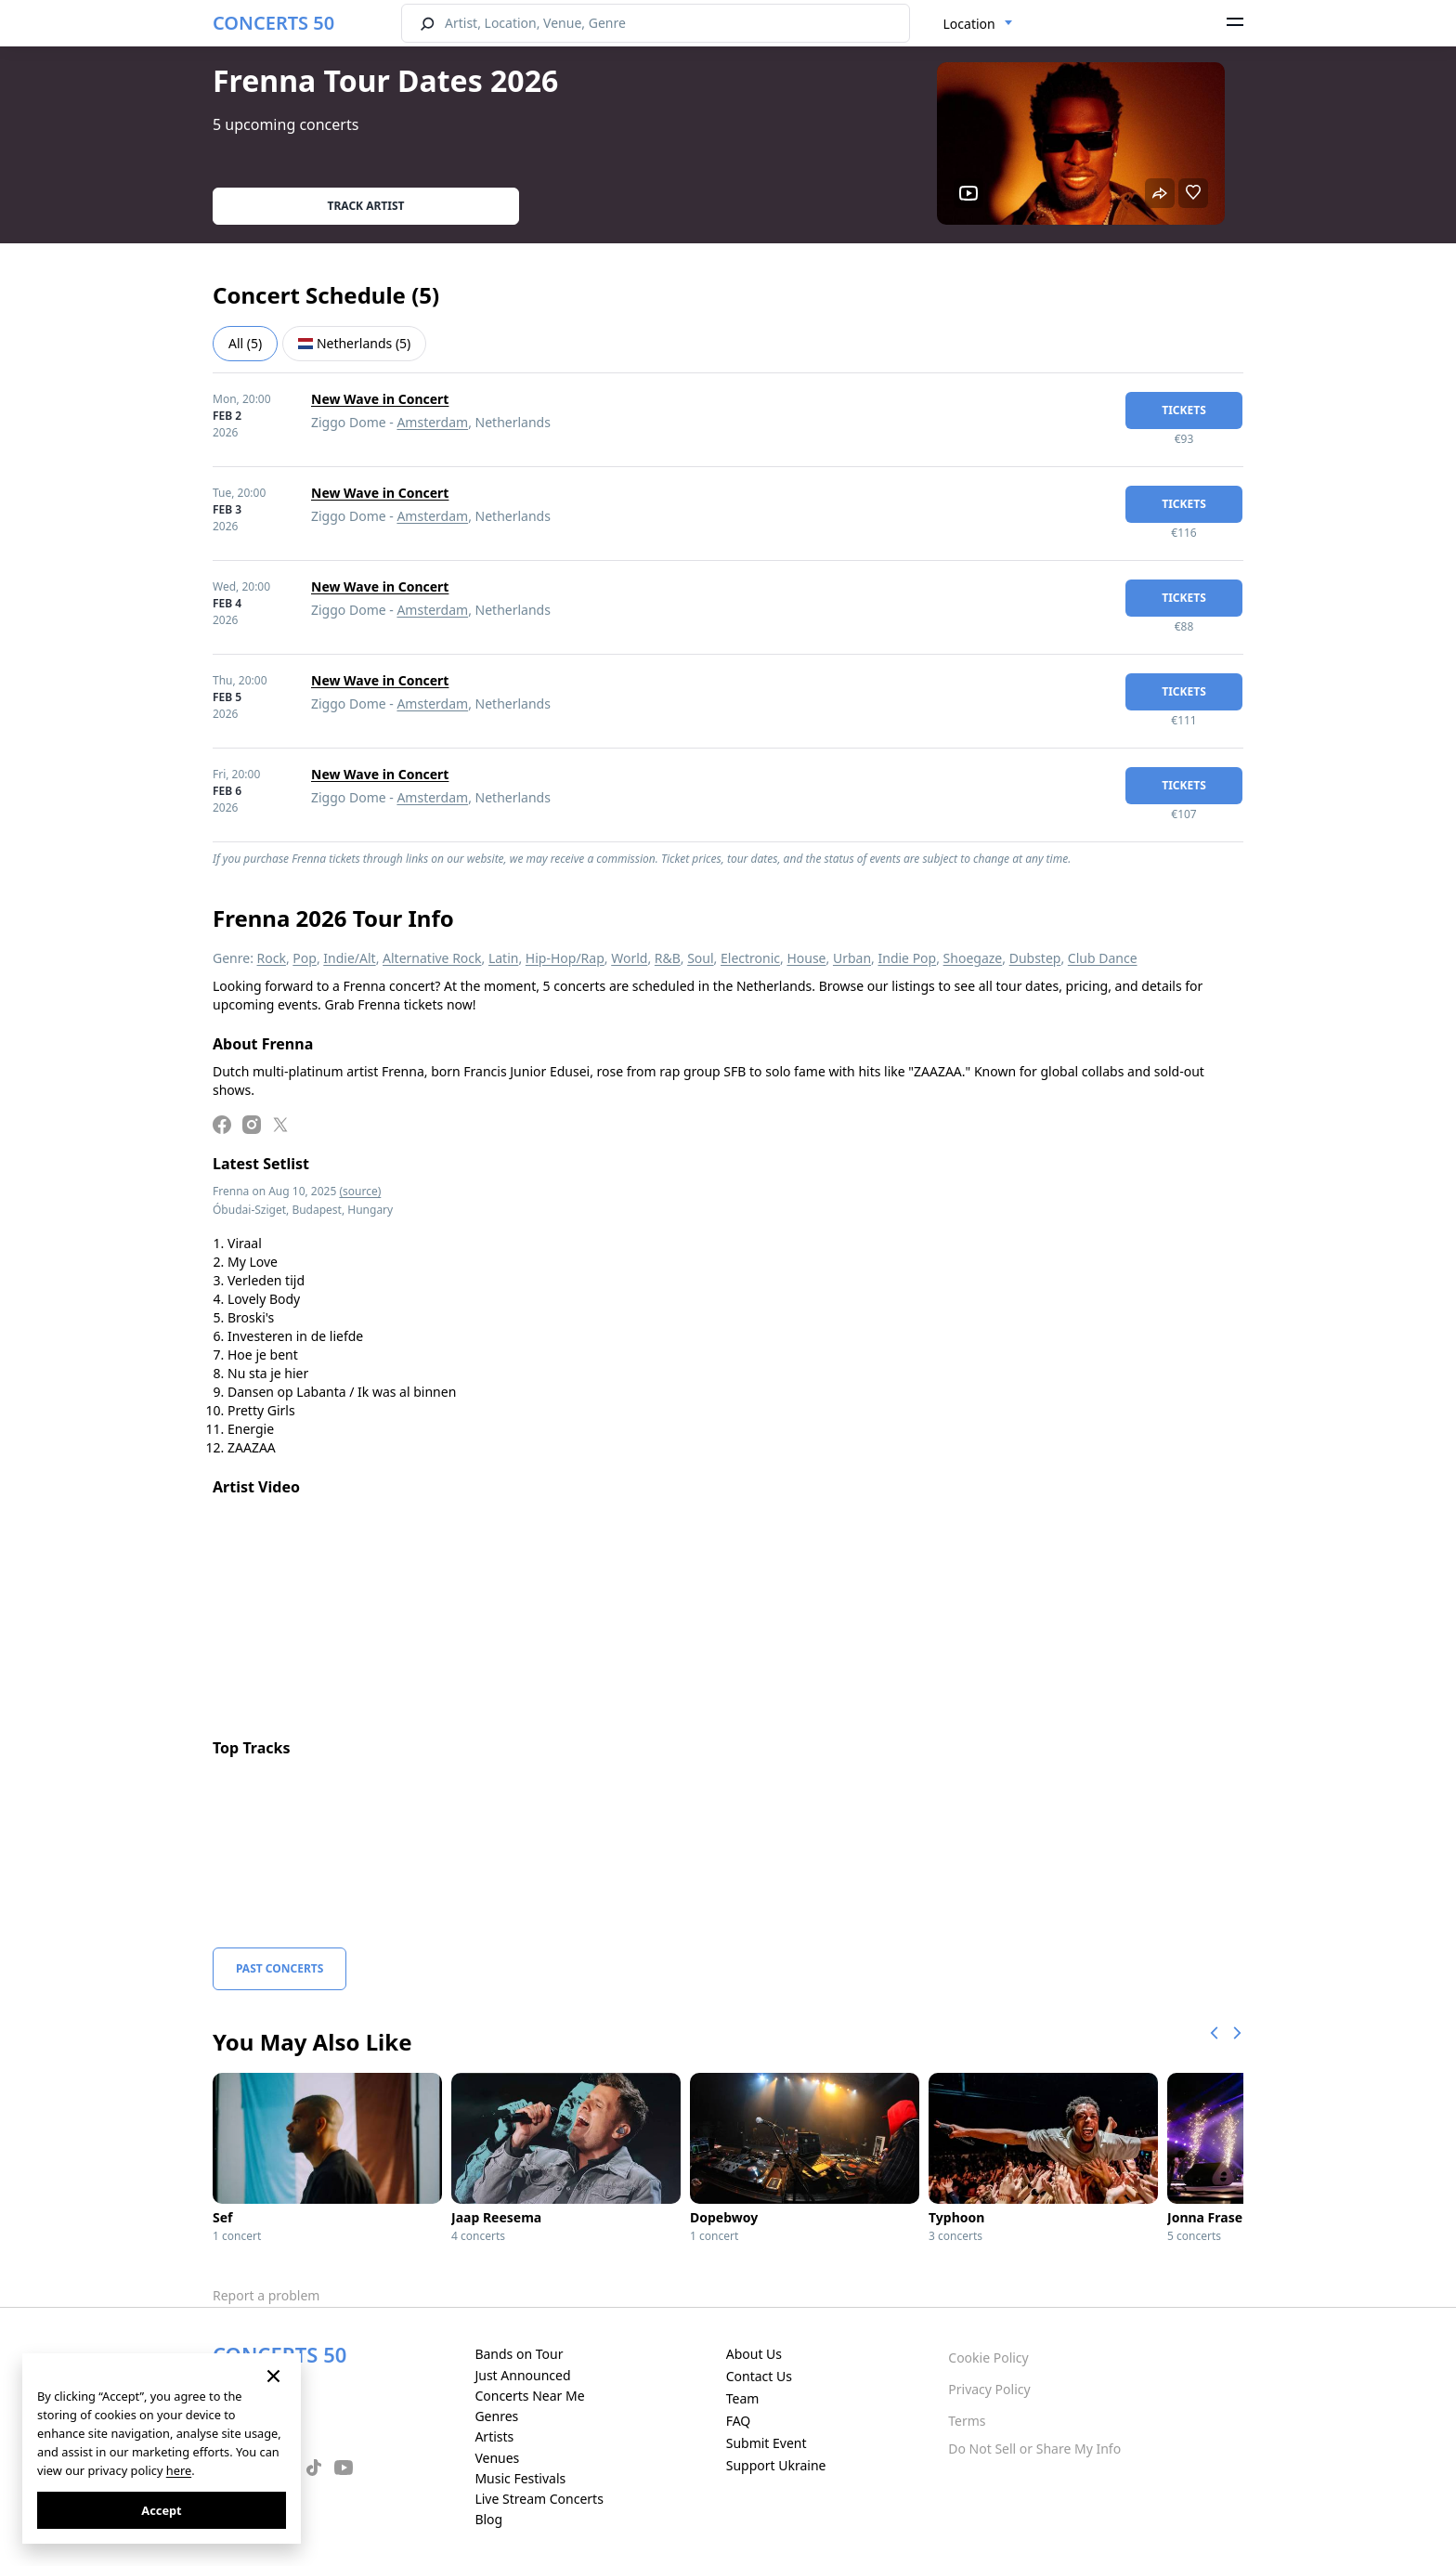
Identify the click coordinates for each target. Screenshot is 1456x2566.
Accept (161, 2510)
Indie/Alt (349, 958)
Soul (700, 958)
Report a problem (266, 2295)
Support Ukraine (776, 2465)
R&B (668, 958)
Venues (496, 2458)
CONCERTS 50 (273, 22)
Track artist (366, 206)
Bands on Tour (518, 2354)
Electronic (750, 958)
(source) (360, 1191)
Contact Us (759, 2376)
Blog (488, 2519)
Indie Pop (907, 958)
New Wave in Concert (379, 399)
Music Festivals (520, 2478)
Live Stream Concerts (538, 2498)
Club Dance (1103, 958)
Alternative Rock (432, 958)
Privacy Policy (989, 2389)
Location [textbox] (969, 24)
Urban (852, 958)
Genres (496, 2416)
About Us (754, 2354)
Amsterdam (432, 422)
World (629, 958)
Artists (494, 2436)
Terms (966, 2420)
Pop (304, 958)
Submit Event (766, 2443)
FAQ (738, 2420)
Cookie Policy (988, 2357)
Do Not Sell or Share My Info (1034, 2448)
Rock (271, 958)
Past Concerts (279, 1968)
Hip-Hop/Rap (565, 958)
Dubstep (1035, 958)
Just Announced (522, 2375)
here (178, 2470)
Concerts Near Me (529, 2395)
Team (743, 2398)
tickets (1184, 410)
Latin (503, 958)
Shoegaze (973, 958)
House (806, 958)
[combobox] (978, 24)
